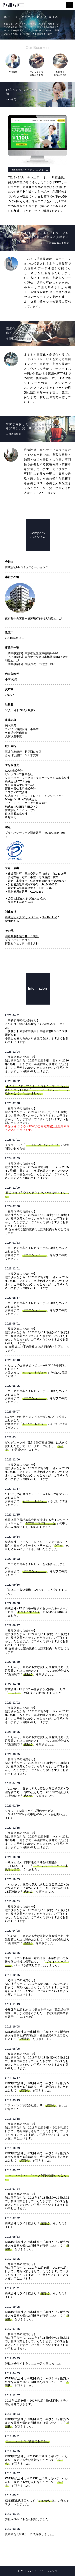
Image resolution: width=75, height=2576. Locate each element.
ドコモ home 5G (28, 1612)
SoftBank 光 (49, 917)
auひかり (45, 2500)
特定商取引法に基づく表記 (22, 936)
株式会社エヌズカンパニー (22, 917)
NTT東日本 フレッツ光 (41, 1523)
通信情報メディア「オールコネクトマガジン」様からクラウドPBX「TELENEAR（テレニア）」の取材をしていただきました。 (37, 1090)
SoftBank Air (12, 921)
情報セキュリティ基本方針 (22, 943)
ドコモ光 (14, 1692)
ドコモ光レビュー (34, 1255)
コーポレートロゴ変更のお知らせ (27, 2441)
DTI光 (58, 1545)
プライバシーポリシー (19, 939)
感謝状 (28, 1674)
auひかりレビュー (35, 1372)
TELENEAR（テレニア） (27, 169)
